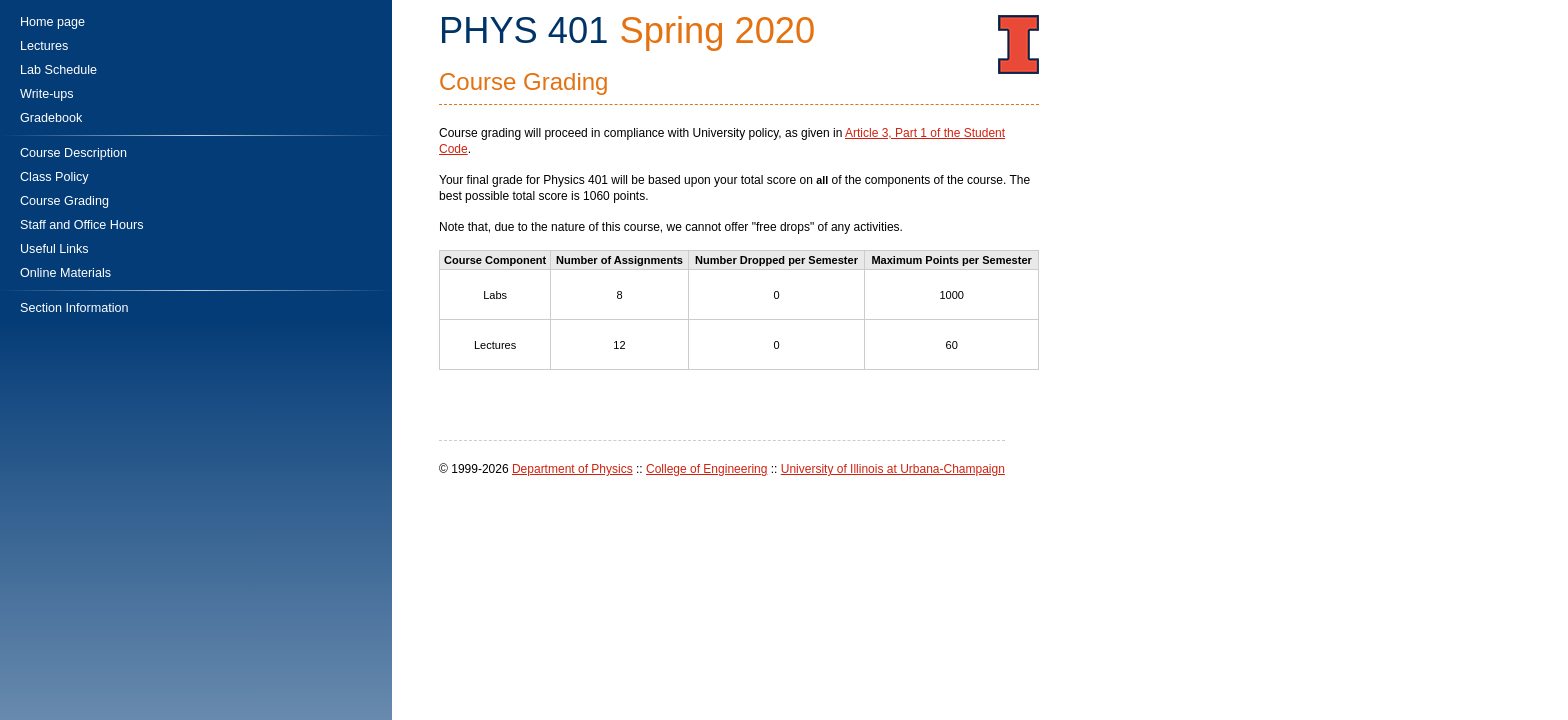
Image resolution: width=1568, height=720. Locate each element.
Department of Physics (572, 469)
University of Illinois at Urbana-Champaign (893, 469)
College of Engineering (706, 469)
